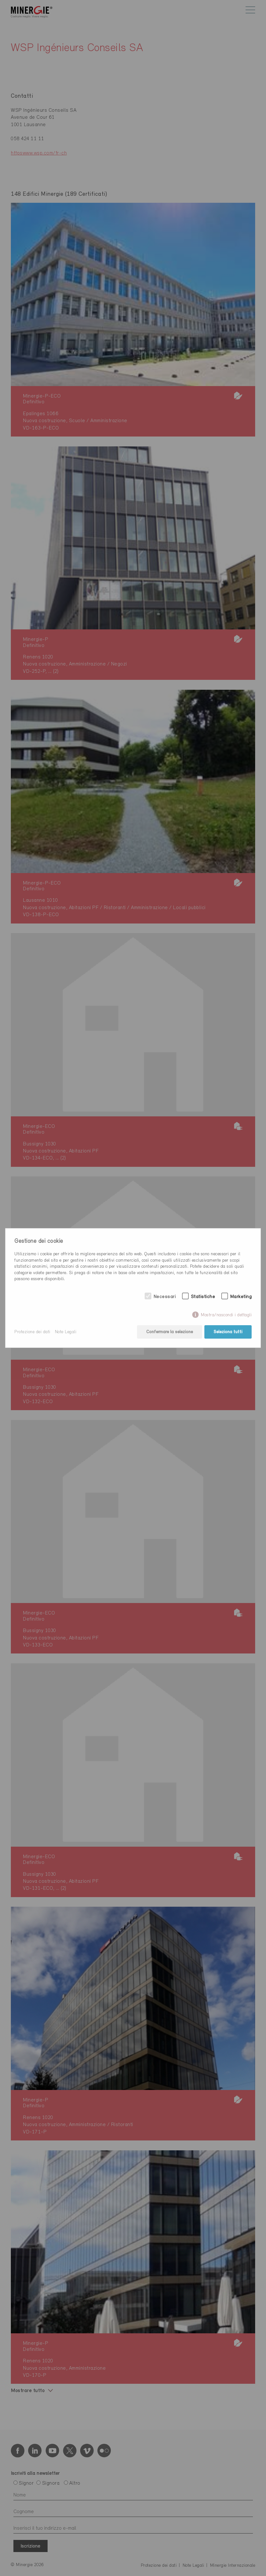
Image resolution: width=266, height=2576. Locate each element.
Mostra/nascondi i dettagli (226, 1315)
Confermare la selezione (169, 1332)
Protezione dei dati (32, 1332)
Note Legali (66, 1332)
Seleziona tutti (228, 1332)
